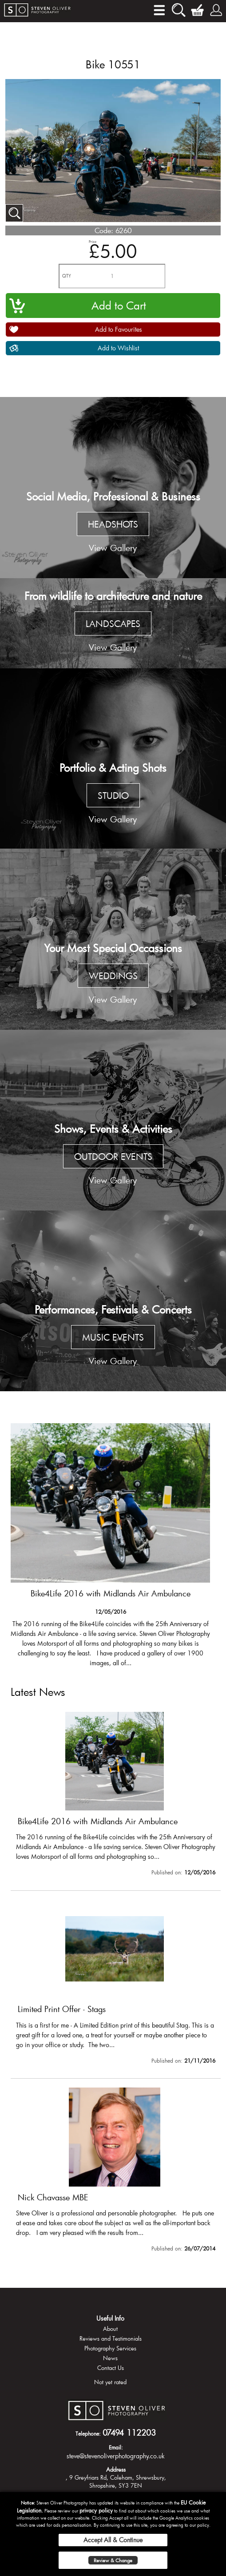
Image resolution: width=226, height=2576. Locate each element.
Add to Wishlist (118, 348)
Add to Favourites (118, 329)
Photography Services (110, 2348)
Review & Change (113, 2560)
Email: (116, 2447)
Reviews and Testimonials (110, 2338)
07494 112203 (129, 2432)
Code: (104, 230)
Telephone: (88, 2433)
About (110, 2328)
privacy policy (96, 2510)
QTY (66, 276)
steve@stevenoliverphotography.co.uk (116, 2456)
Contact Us (110, 2367)
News (110, 2358)
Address (116, 2469)
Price (92, 241)
